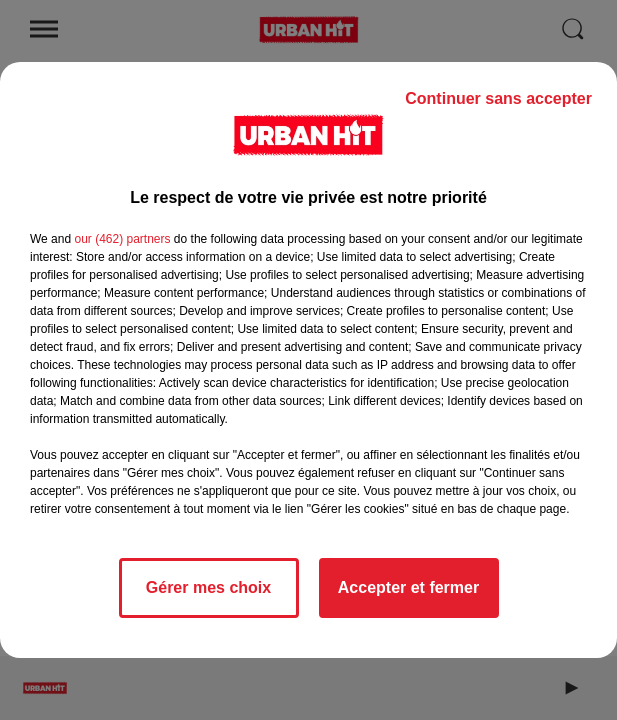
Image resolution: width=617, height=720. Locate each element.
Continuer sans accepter (498, 98)
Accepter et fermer (408, 587)
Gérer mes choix (208, 587)
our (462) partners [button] (122, 239)
